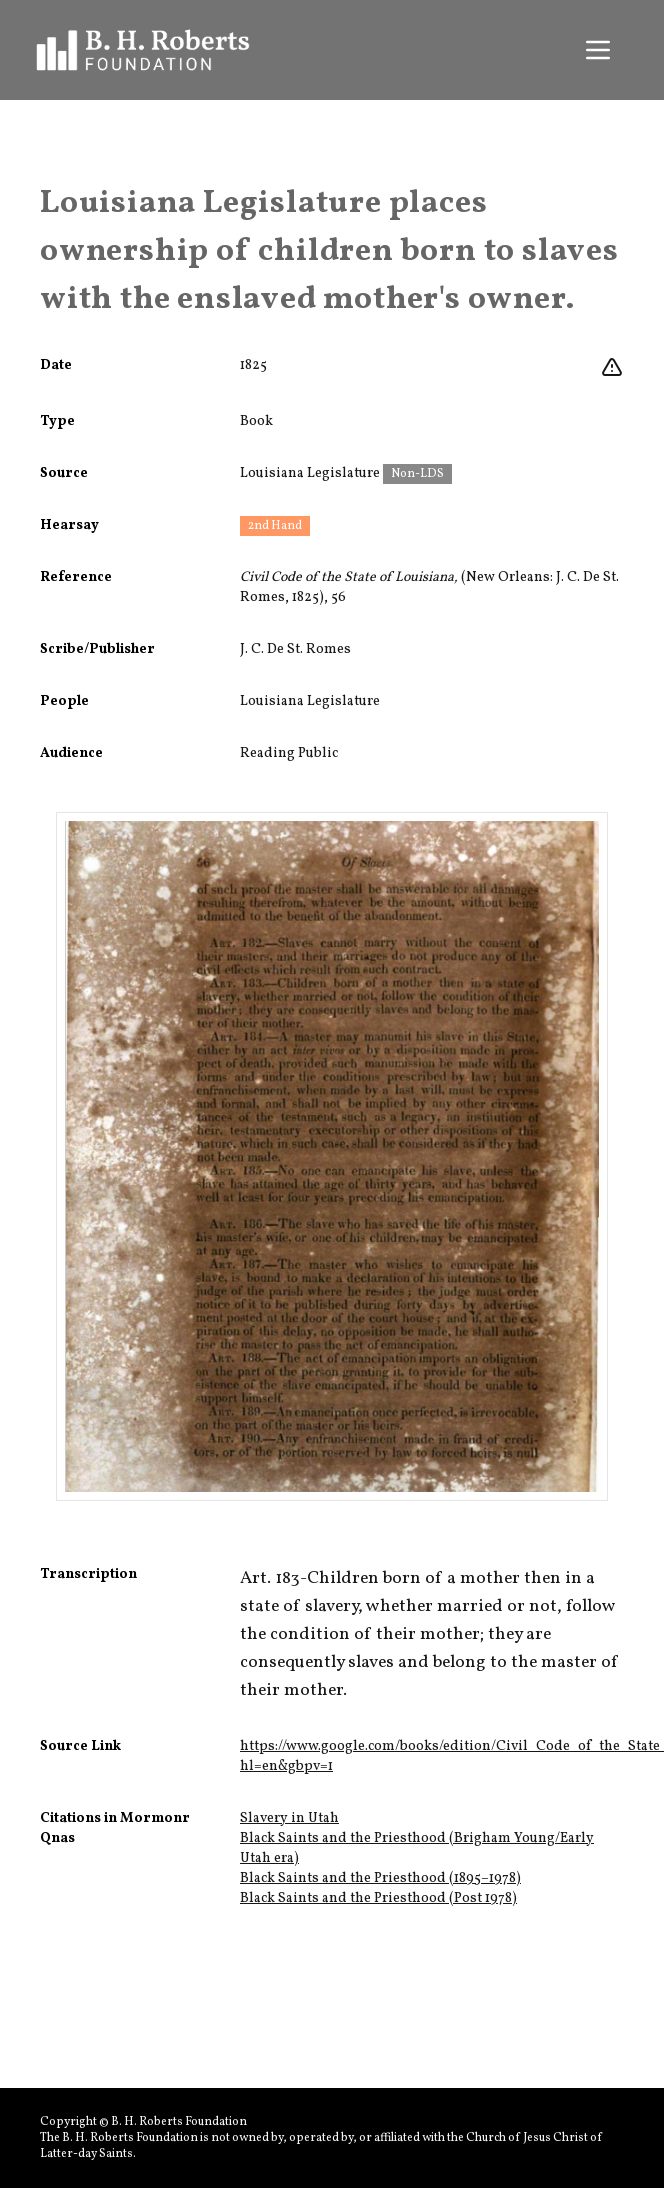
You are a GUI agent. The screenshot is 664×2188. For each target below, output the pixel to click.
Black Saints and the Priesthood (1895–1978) (380, 1878)
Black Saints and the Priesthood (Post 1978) (378, 1898)
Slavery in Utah (289, 1818)
